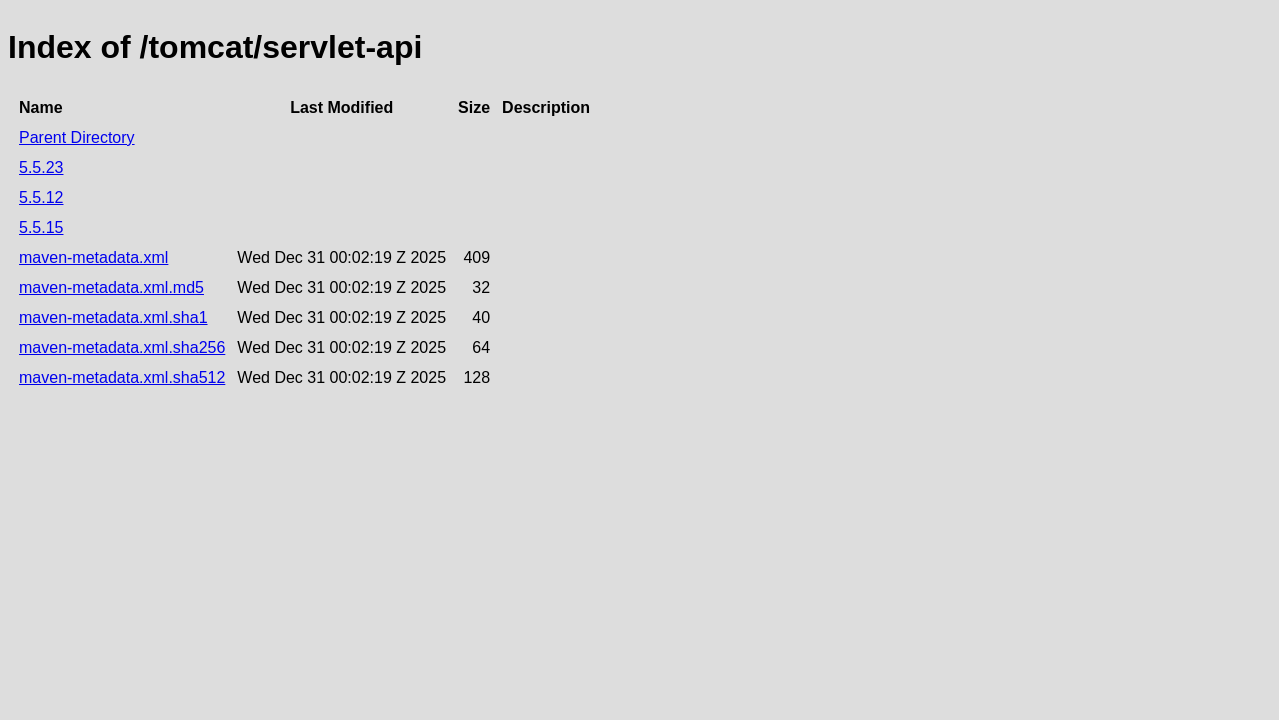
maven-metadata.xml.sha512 (122, 377)
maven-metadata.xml (93, 257)
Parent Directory (77, 137)
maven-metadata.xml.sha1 (113, 317)
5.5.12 (41, 197)
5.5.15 (41, 227)
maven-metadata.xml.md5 (111, 287)
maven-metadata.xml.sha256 (122, 347)
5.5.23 (41, 167)
